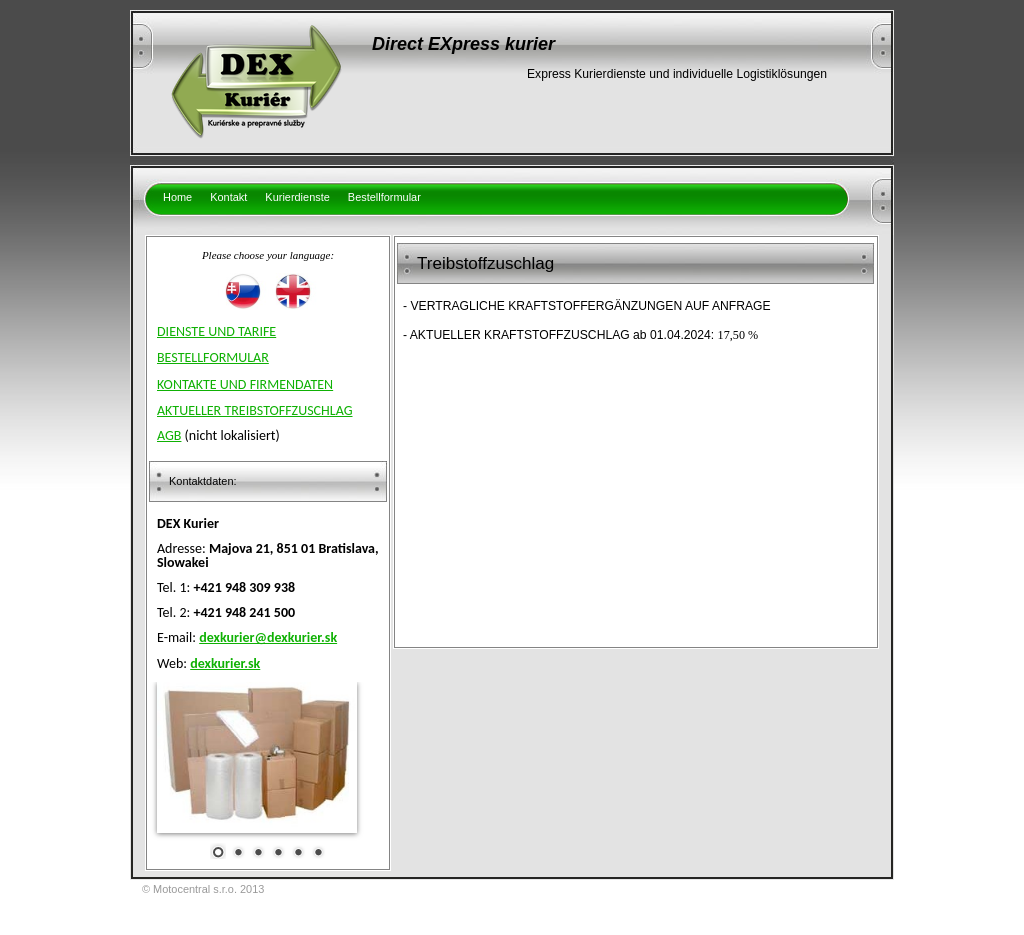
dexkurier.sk (225, 663)
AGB (169, 435)
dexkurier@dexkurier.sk (268, 637)
